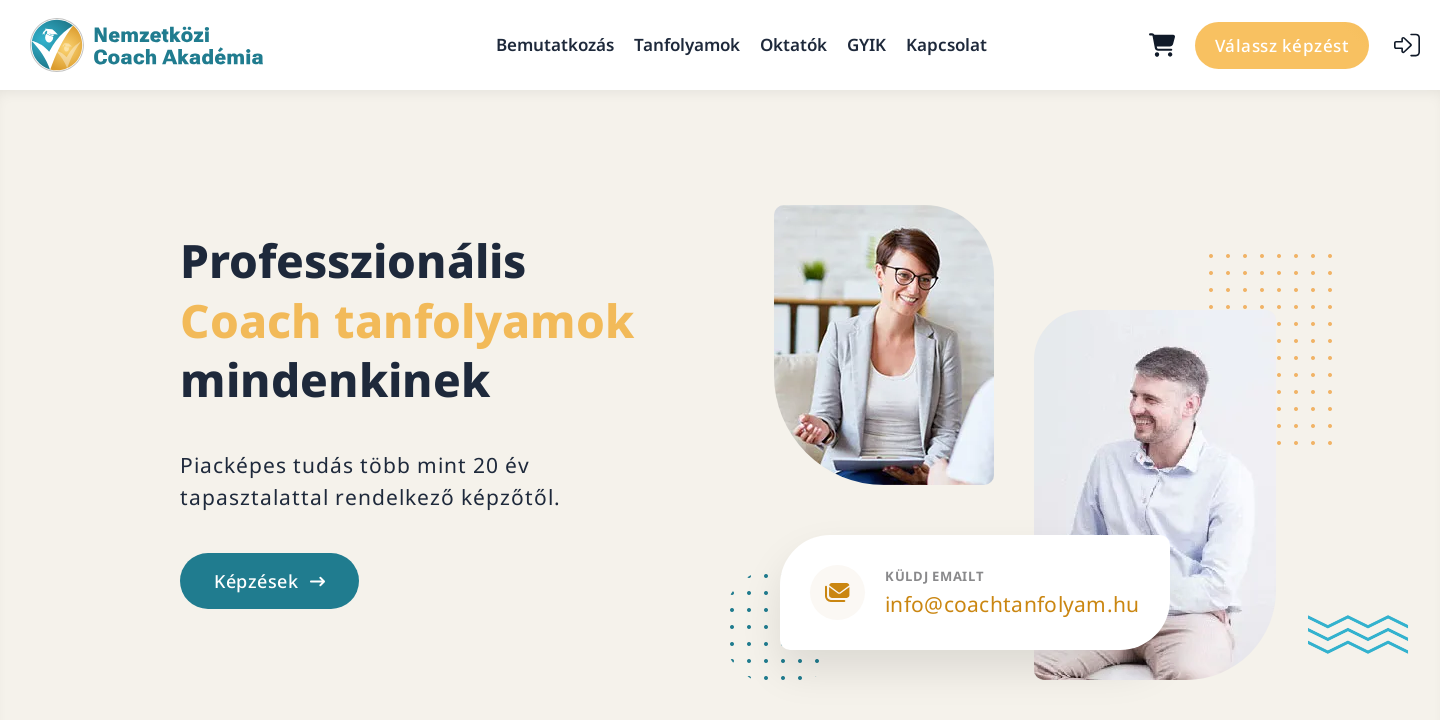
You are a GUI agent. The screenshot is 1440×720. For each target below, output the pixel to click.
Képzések (269, 581)
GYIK (866, 44)
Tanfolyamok (687, 44)
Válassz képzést (1282, 45)
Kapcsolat (946, 44)
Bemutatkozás (555, 44)
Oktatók (793, 44)
